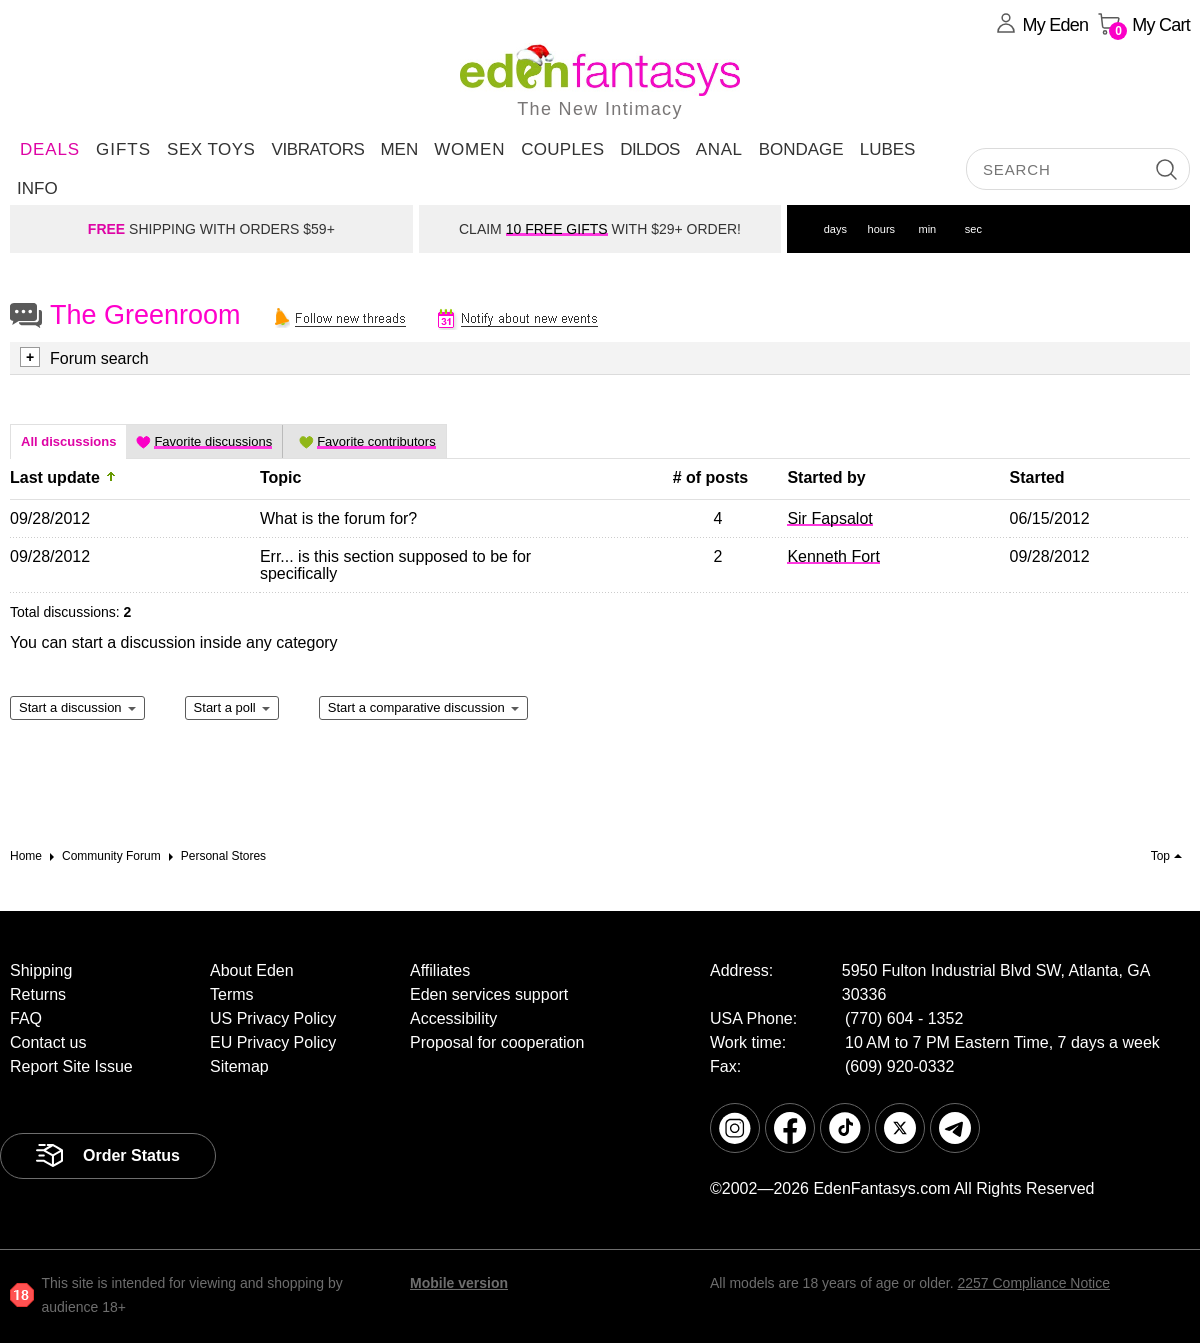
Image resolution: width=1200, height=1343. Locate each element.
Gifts (123, 149)
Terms (232, 994)
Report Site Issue (71, 1066)
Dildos (650, 149)
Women (469, 149)
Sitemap (239, 1066)
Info (37, 188)
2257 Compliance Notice (1033, 1283)
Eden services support (489, 994)
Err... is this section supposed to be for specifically (395, 565)
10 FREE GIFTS (557, 229)
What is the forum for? (338, 518)
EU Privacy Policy (273, 1042)
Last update (55, 477)
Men (399, 149)
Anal (719, 149)
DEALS (50, 149)
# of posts (711, 477)
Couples (562, 149)
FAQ (26, 1018)
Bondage (801, 149)
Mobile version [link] (459, 1283)
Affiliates (440, 970)
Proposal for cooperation (497, 1042)
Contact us (48, 1042)
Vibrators (317, 149)
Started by (826, 477)
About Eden (252, 970)
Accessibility (453, 1018)
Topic (280, 477)
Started (1037, 477)
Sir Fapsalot (829, 518)
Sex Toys (211, 149)
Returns (38, 994)
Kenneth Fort (833, 556)
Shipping (41, 970)
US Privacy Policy (273, 1018)
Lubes (888, 149)
